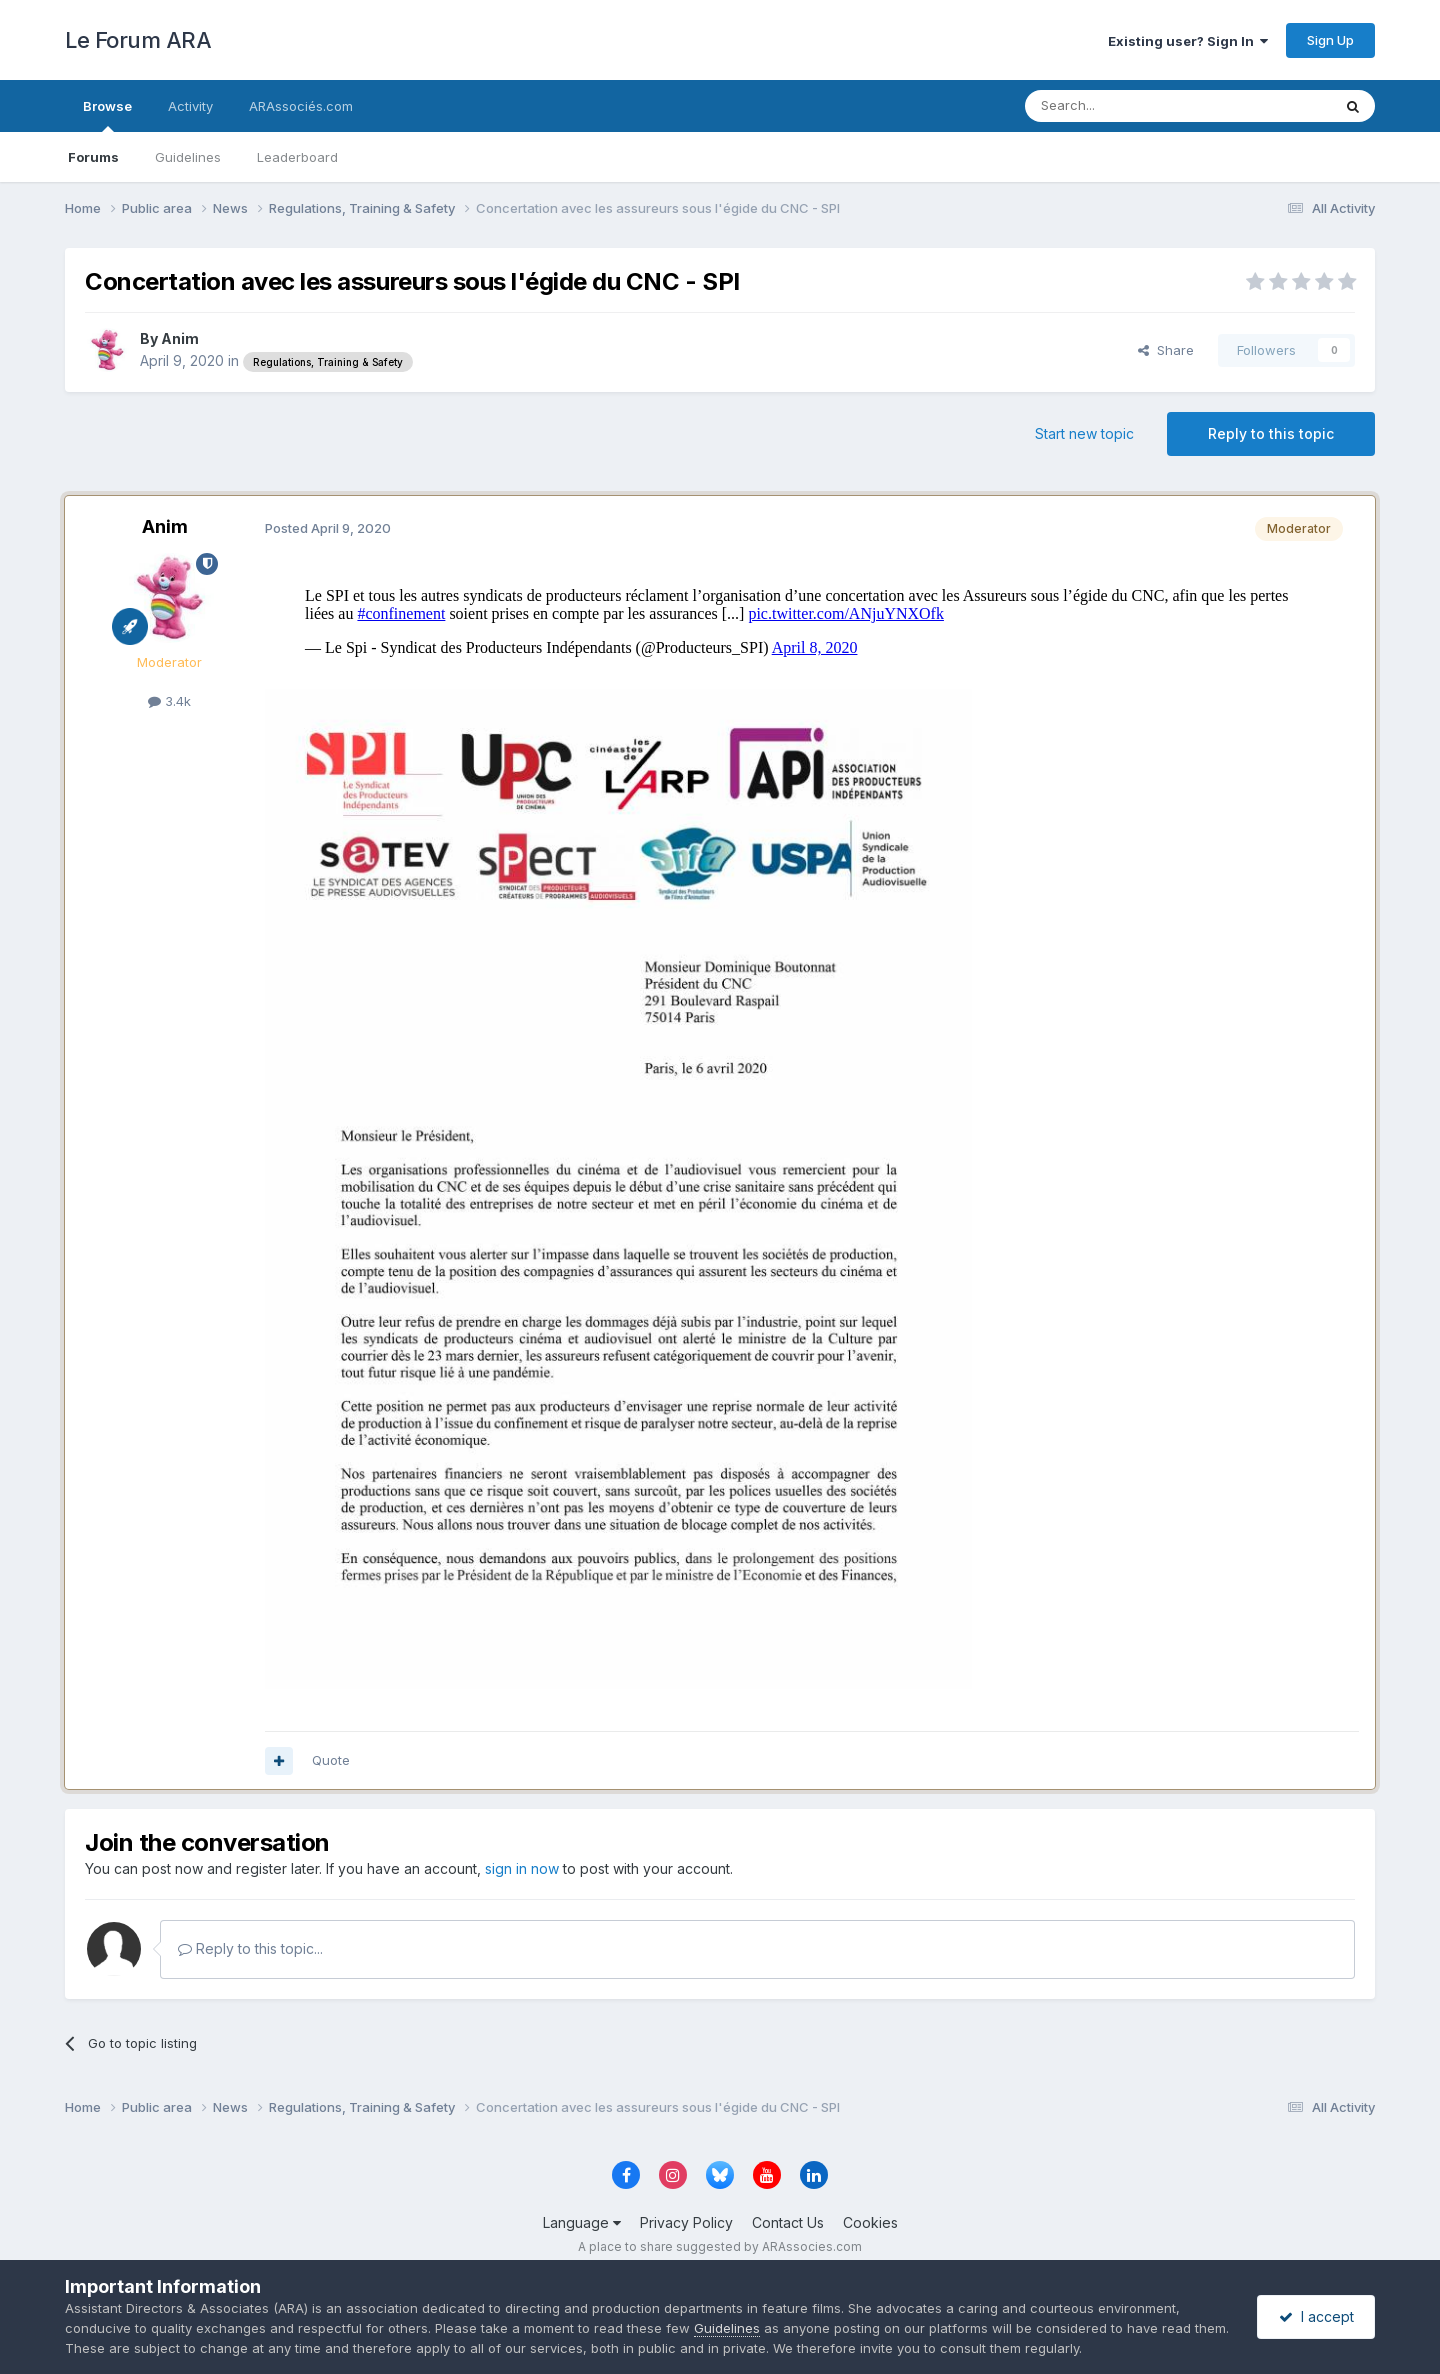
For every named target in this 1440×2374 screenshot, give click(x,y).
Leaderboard (297, 157)
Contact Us (788, 2222)
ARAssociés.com (301, 106)
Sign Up (1330, 40)
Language (582, 2222)
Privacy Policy (686, 2222)
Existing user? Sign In (1188, 41)
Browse (107, 115)
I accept (1316, 2316)
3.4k (169, 701)
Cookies (870, 2222)
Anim (180, 338)
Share (1166, 350)
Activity (190, 106)
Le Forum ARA (138, 40)
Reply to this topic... (250, 1948)
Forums (93, 157)
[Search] (1127, 106)
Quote (331, 1760)
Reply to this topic (1271, 433)
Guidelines (188, 157)
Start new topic (1084, 433)
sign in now (522, 1868)
